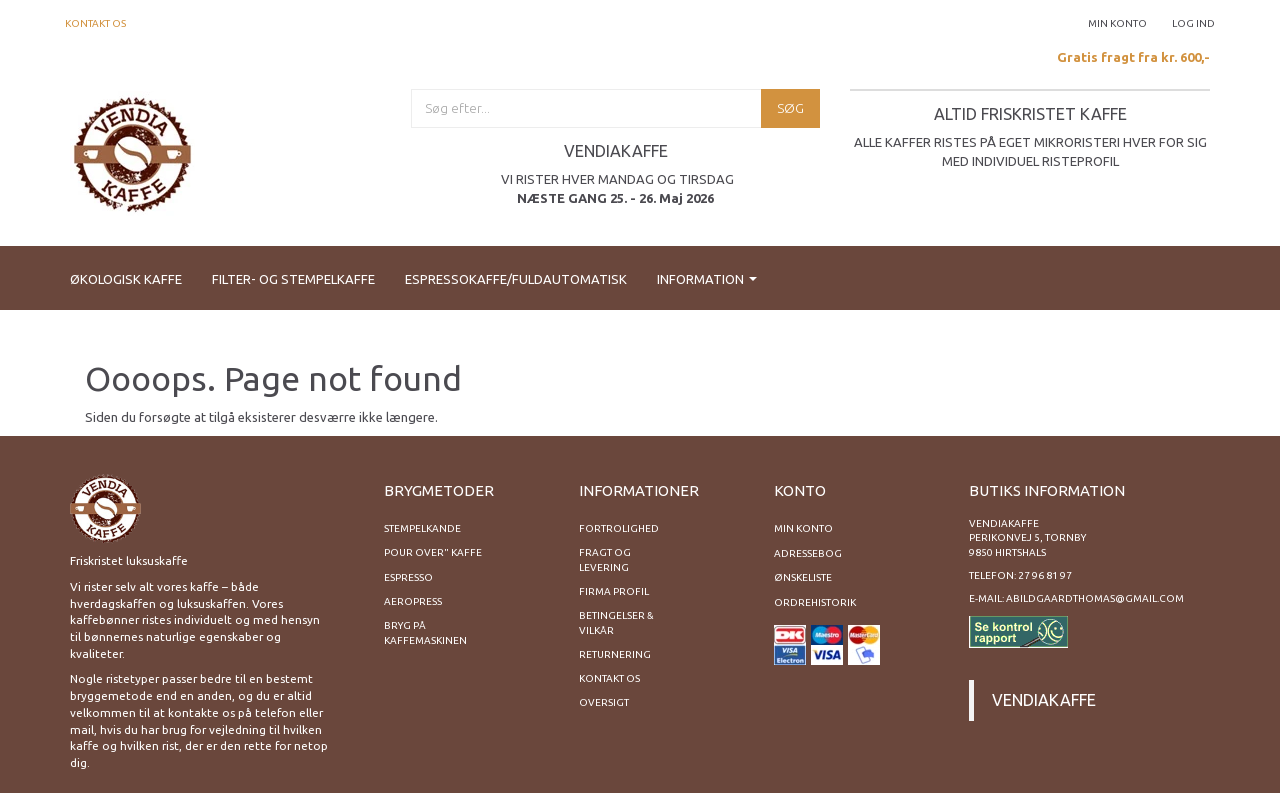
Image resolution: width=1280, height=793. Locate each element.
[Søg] (790, 108)
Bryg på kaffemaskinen (425, 632)
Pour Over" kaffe (433, 552)
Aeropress (413, 601)
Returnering (615, 654)
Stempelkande (422, 528)
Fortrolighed (619, 528)
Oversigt (604, 702)
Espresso (408, 577)
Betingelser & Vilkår (616, 622)
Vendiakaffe (1044, 700)
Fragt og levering (605, 559)
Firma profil (614, 591)
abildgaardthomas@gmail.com (1095, 598)
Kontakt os (95, 23)
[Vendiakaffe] (132, 151)
